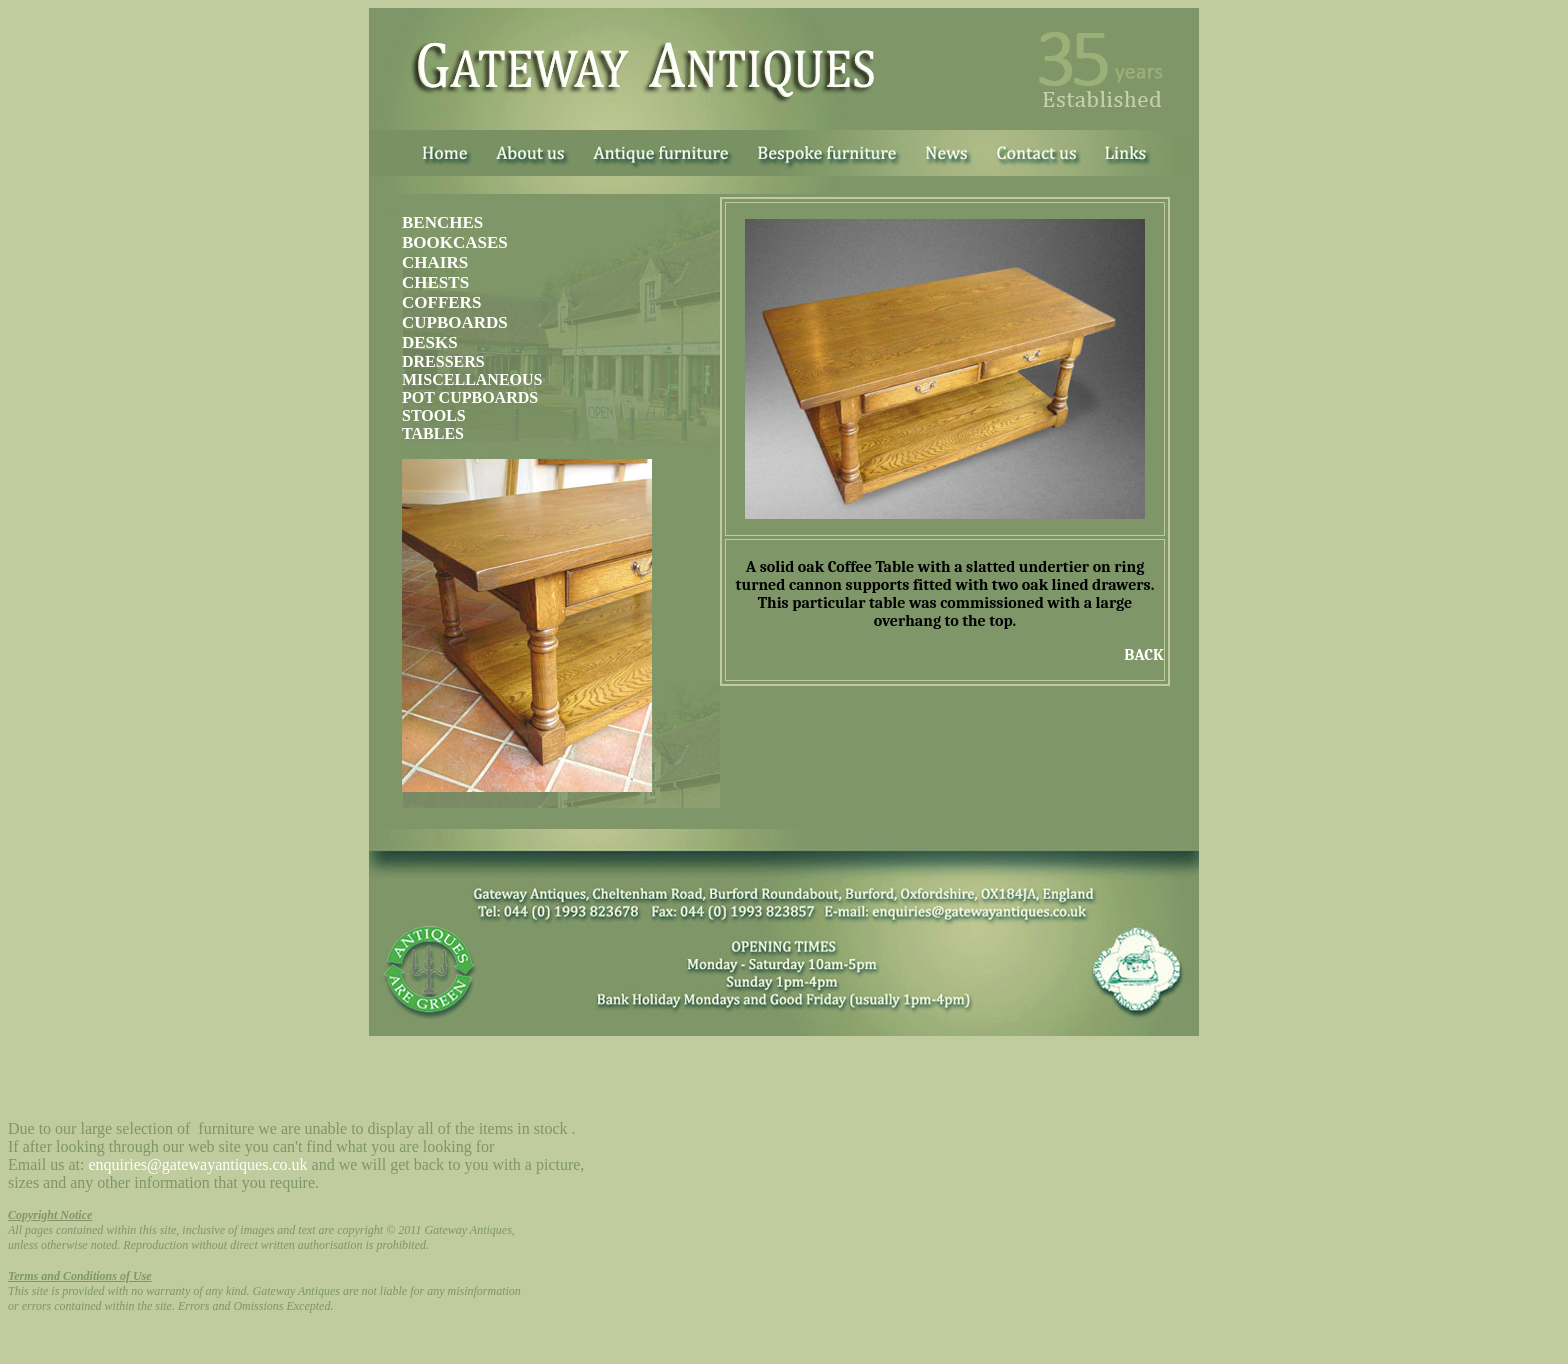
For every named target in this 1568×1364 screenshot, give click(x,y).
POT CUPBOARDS (470, 397)
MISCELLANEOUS (472, 379)
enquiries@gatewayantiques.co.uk (197, 1164)
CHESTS (435, 282)
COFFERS (441, 302)
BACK (1144, 655)
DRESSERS (443, 361)
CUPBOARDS (455, 322)
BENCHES (442, 222)
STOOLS (434, 415)
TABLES (433, 433)
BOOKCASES (455, 242)
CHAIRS (435, 262)
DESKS (430, 342)
